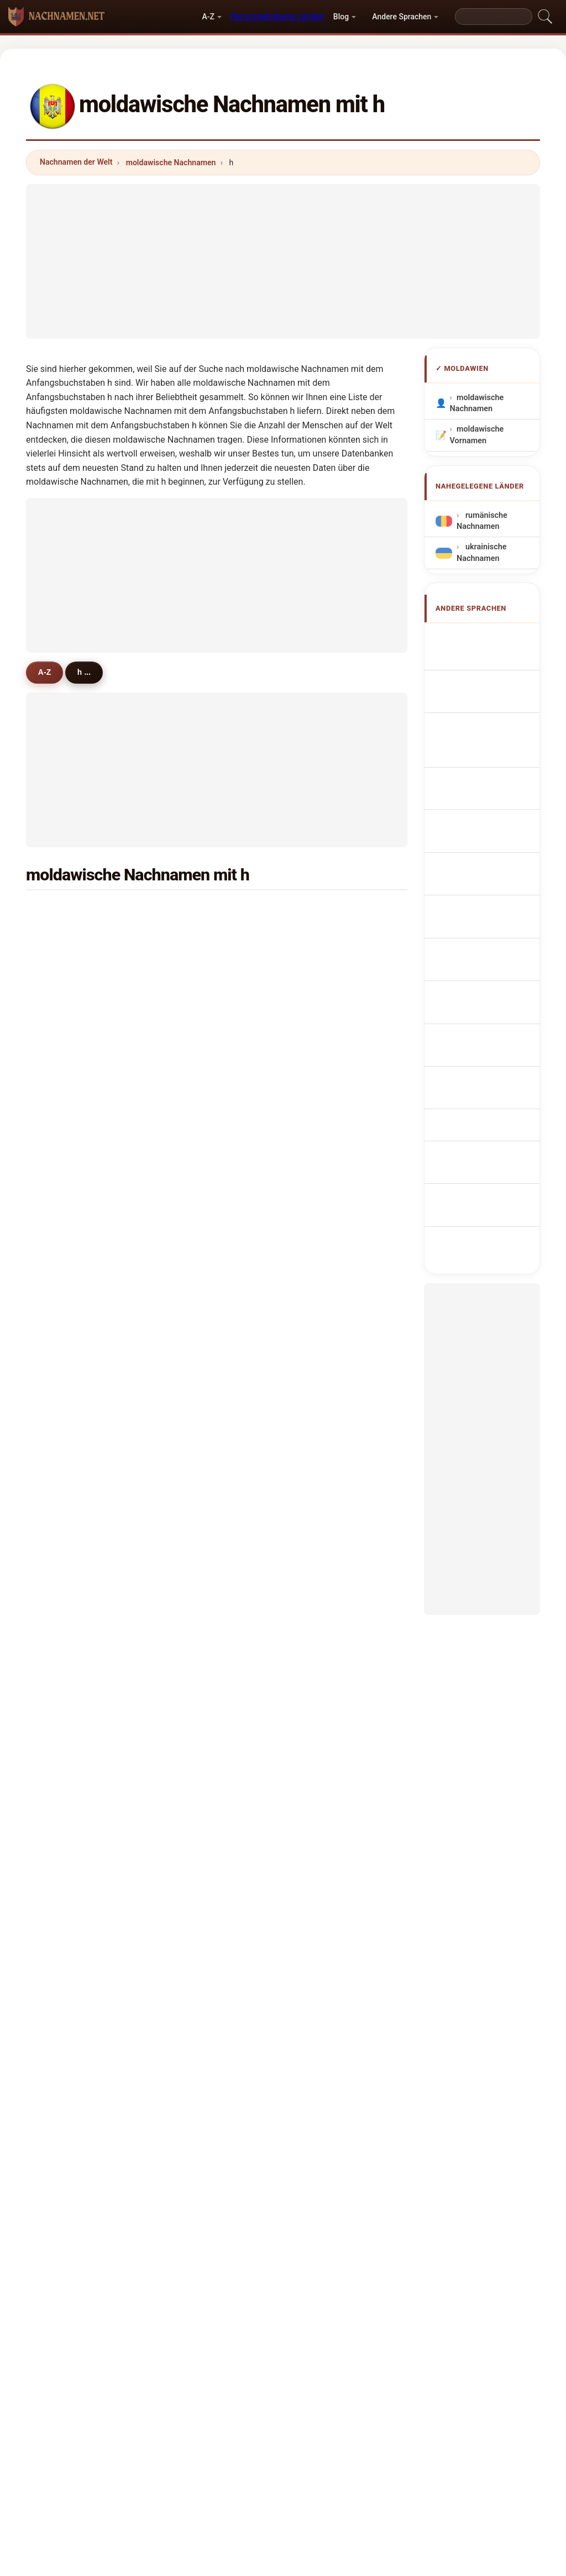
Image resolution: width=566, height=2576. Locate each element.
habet (65, 1798)
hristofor (331, 1180)
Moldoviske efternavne (481, 917)
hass (194, 1771)
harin (195, 1180)
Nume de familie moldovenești (489, 1012)
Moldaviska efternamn (480, 1043)
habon (326, 1422)
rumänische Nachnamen (482, 521)
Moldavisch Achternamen (481, 853)
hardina (329, 1771)
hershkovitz (337, 1717)
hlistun (68, 1180)
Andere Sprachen (401, 16)
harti (64, 1046)
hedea (326, 1368)
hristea (198, 1126)
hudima (329, 1449)
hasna (66, 1771)
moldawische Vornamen (477, 434)
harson (198, 1610)
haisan (67, 1341)
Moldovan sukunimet (478, 948)
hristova (200, 1288)
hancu (326, 1529)
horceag (70, 1610)
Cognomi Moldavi (494, 732)
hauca (66, 1529)
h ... (90, 672)
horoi (195, 1529)
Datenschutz (420, 2361)
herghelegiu (207, 1073)
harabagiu (334, 1019)
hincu (65, 912)
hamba (198, 1395)
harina (197, 1341)
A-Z (208, 16)
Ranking (247, 2361)
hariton (328, 912)
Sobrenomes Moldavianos (483, 790)
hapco (66, 1288)
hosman (70, 1126)
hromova (331, 1476)
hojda (65, 1690)
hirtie (324, 1261)
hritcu (326, 1288)
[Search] (493, 16)
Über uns (196, 2361)
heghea (69, 1073)
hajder (197, 1207)
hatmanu (71, 1207)
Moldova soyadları (475, 1075)
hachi (325, 992)
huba (194, 1476)
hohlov (68, 1100)
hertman (71, 1717)
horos (66, 1368)
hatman (199, 1261)
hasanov (331, 1744)
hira (62, 1583)
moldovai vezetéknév (477, 980)
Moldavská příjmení (479, 885)
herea (65, 1153)
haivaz (197, 992)
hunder (68, 1664)
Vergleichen (305, 2361)
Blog (341, 16)
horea (326, 1583)
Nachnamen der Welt (76, 162)
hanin (195, 1717)
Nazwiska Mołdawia (477, 822)
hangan (329, 965)
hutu (323, 1100)
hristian (69, 1234)
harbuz (198, 1046)
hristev (198, 1100)
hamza (198, 1314)
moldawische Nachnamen (171, 162)
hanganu (71, 938)
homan (198, 1234)
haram (67, 1556)
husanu (199, 1019)
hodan (326, 1664)
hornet (327, 1073)
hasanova (203, 1744)
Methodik (141, 2361)
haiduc (68, 1261)
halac (195, 1583)
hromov (199, 1636)
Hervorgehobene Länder (277, 16)
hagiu (195, 1664)
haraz (325, 1207)
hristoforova (338, 1556)
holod (65, 1449)
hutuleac (201, 1368)
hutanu (198, 1153)
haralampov (77, 1314)
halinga (329, 1690)
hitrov (326, 1395)
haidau (327, 1341)
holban (68, 965)
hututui (68, 1502)
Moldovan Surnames (478, 674)
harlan (197, 1422)
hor (321, 1636)
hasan (66, 992)
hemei (326, 1046)
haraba (328, 1502)
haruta (197, 938)
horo (323, 1610)
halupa (327, 1153)
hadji (194, 965)
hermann (71, 1636)
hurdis (197, 1690)
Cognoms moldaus (478, 758)
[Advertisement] (283, 261)
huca (64, 1422)
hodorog (201, 1556)
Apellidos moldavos (477, 643)
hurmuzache (208, 1502)
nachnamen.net (283, 2317)
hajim (325, 1314)
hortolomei (75, 1019)
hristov (328, 1234)
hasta (65, 1476)
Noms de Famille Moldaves (490, 706)
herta (325, 938)
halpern (69, 1744)
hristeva (330, 1126)
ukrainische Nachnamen (481, 552)
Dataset (362, 2361)
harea (195, 912)
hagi (193, 1449)
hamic (66, 1395)
